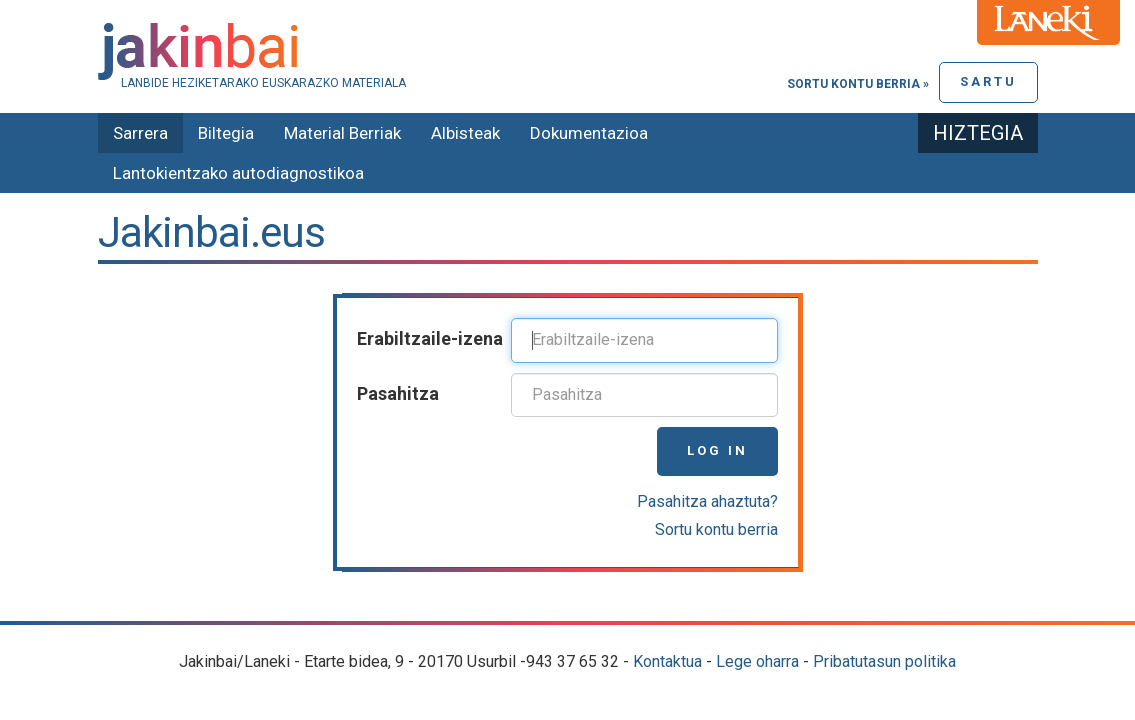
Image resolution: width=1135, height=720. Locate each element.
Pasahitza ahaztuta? (707, 501)
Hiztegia (978, 133)
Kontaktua (667, 661)
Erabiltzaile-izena (430, 338)
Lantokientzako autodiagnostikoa (238, 173)
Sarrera (140, 133)
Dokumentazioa (589, 133)
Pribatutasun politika (884, 661)
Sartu (988, 81)
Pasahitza (398, 393)
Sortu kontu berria (716, 529)
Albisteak (465, 133)
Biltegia (226, 133)
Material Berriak (342, 133)
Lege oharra (757, 661)
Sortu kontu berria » (858, 84)
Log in (717, 450)
